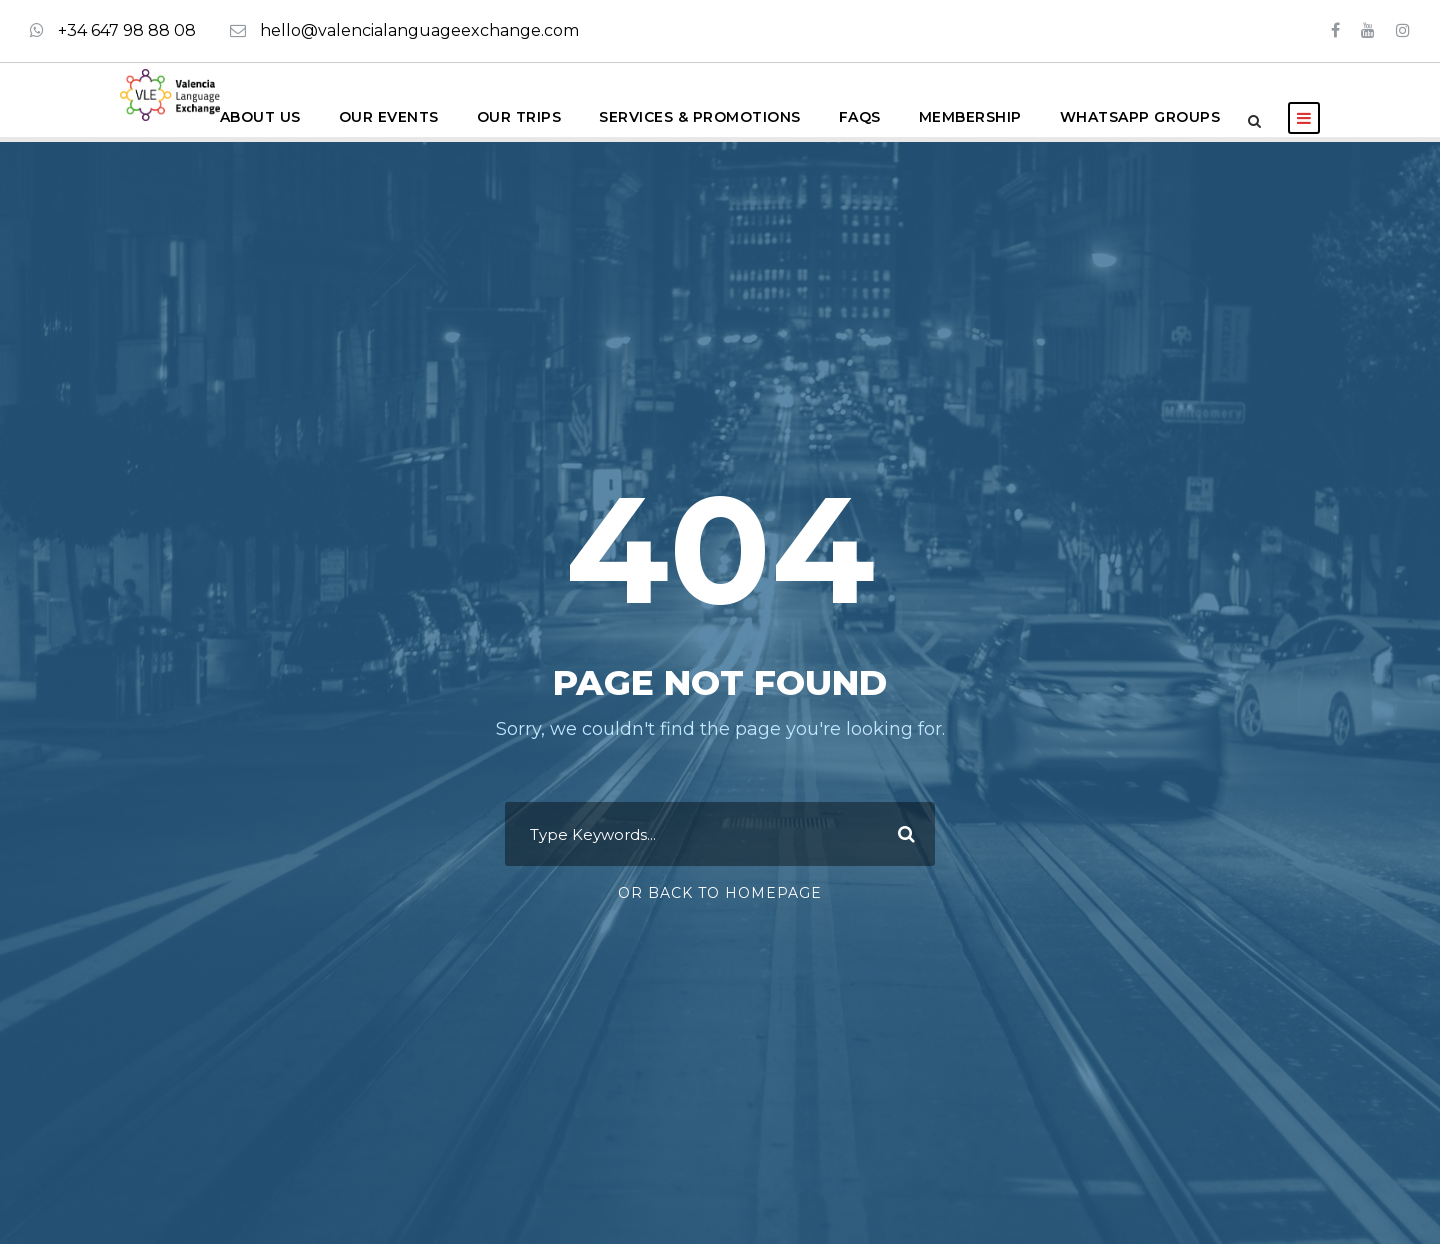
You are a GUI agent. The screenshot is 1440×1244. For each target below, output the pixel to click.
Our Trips (519, 117)
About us (260, 117)
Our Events (389, 117)
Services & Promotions (700, 117)
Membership (970, 117)
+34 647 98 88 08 (127, 30)
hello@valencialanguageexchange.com (419, 30)
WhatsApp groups (1140, 117)
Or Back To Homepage (720, 893)
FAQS (860, 117)
